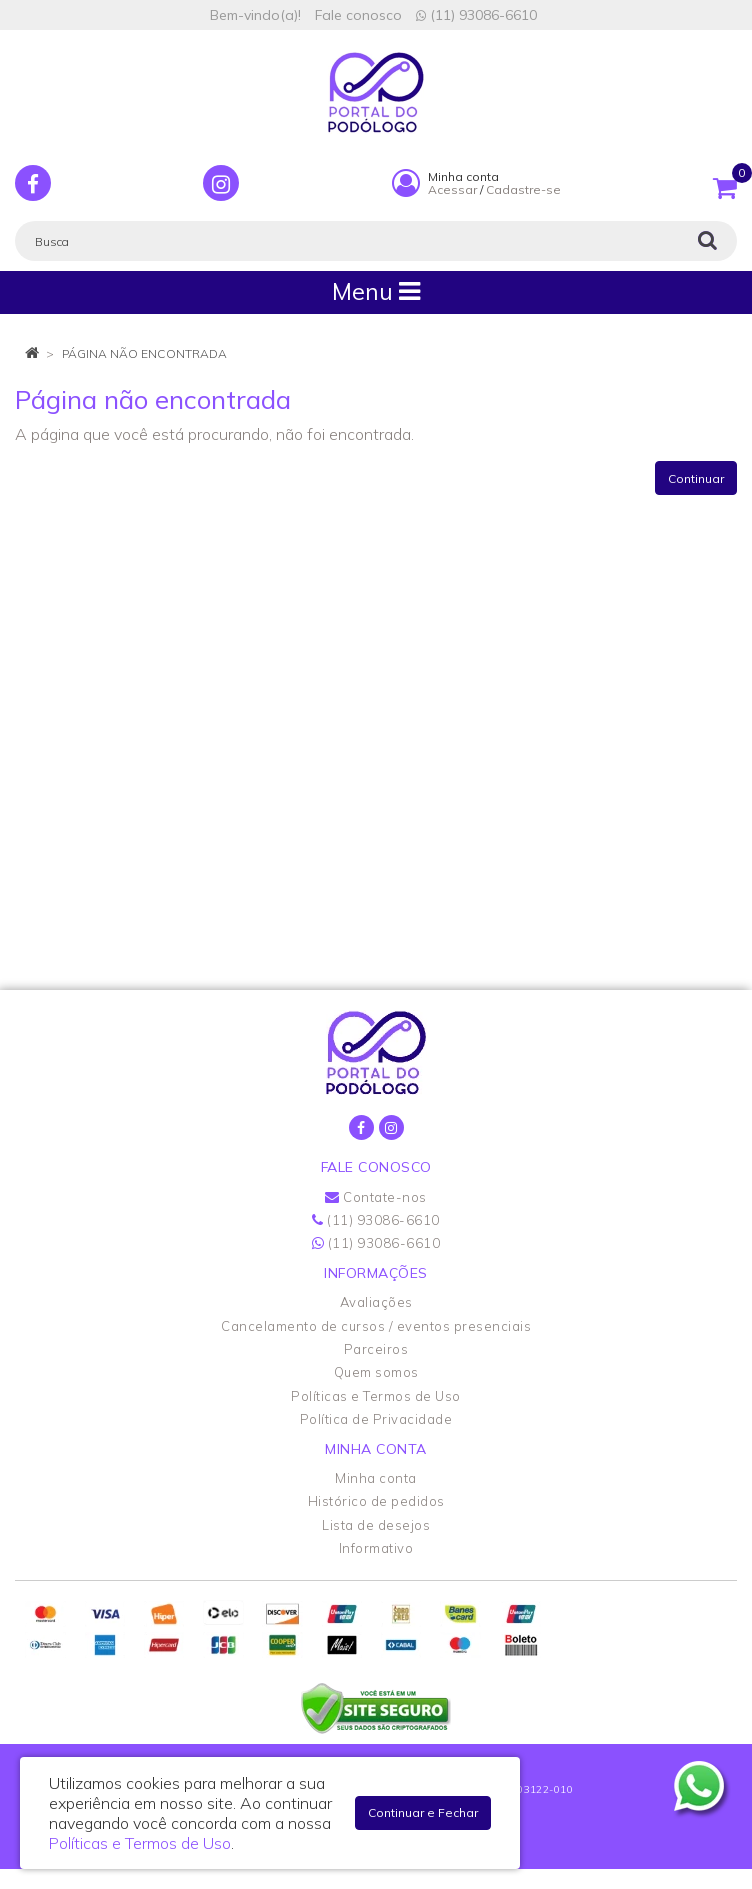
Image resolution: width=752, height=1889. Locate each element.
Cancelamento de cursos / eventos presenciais (376, 1326)
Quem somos (376, 1372)
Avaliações (376, 1302)
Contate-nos (376, 1197)
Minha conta (376, 1478)
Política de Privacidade (376, 1419)
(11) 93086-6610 (476, 15)
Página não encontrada (144, 353)
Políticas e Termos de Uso (376, 1396)
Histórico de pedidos (376, 1501)
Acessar (452, 189)
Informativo (376, 1548)
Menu (376, 291)
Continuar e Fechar (423, 1812)
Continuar (696, 478)
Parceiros (376, 1349)
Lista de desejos (376, 1525)
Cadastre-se (523, 189)
